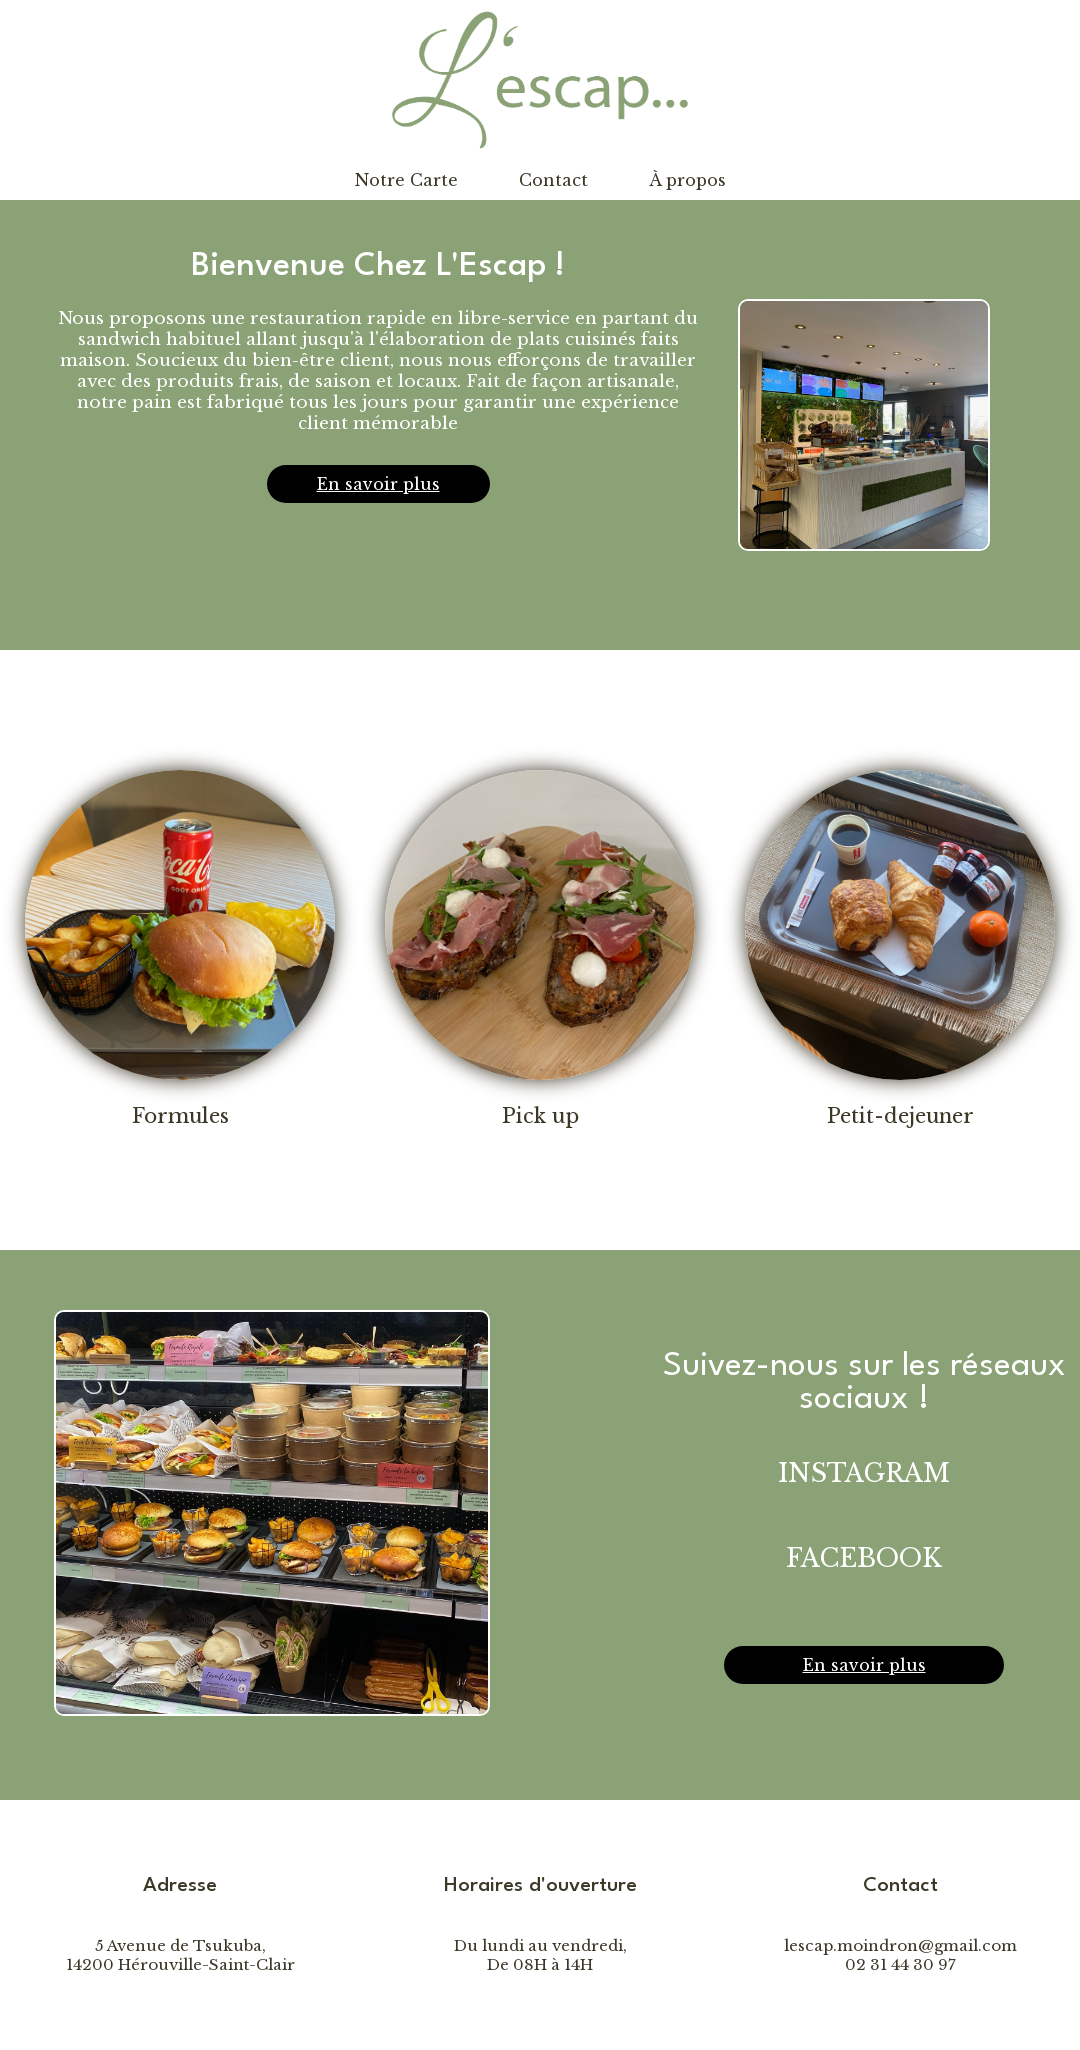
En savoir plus (378, 484)
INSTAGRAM (864, 1473)
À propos (687, 180)
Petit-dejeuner (900, 1116)
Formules (180, 1116)
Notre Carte (406, 180)
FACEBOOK (864, 1558)
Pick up (540, 1116)
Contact (553, 180)
